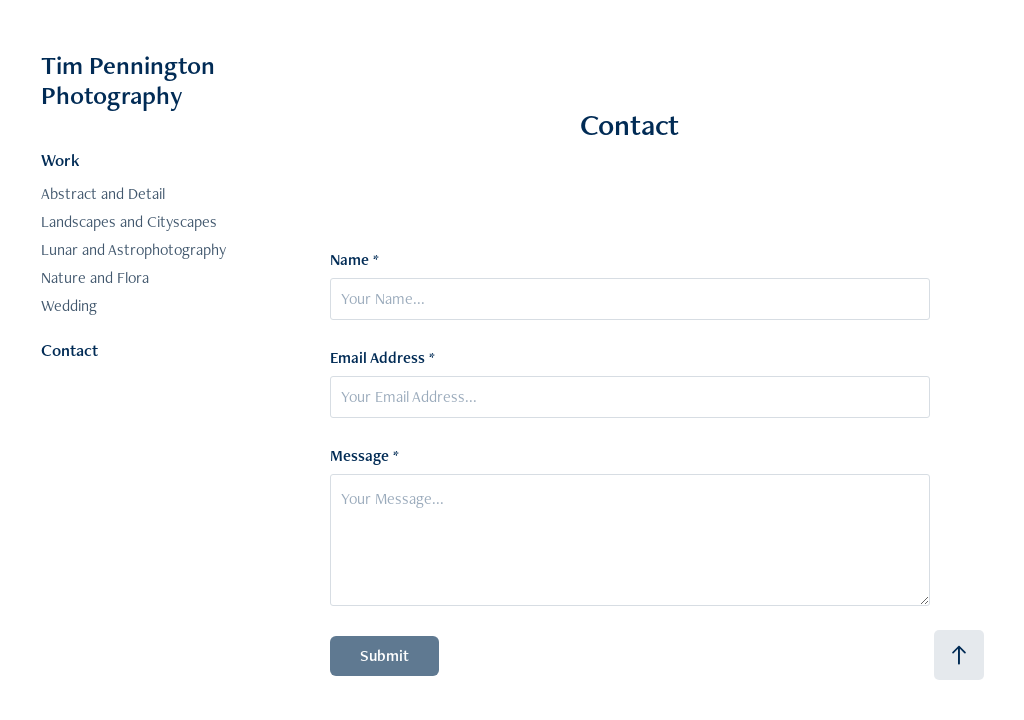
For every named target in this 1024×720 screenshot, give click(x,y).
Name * (354, 260)
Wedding (69, 305)
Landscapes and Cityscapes (129, 221)
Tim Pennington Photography (131, 80)
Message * (364, 456)
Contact (69, 350)
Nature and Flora (95, 277)
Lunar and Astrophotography (133, 249)
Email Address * (382, 358)
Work (60, 160)
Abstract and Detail (103, 193)
